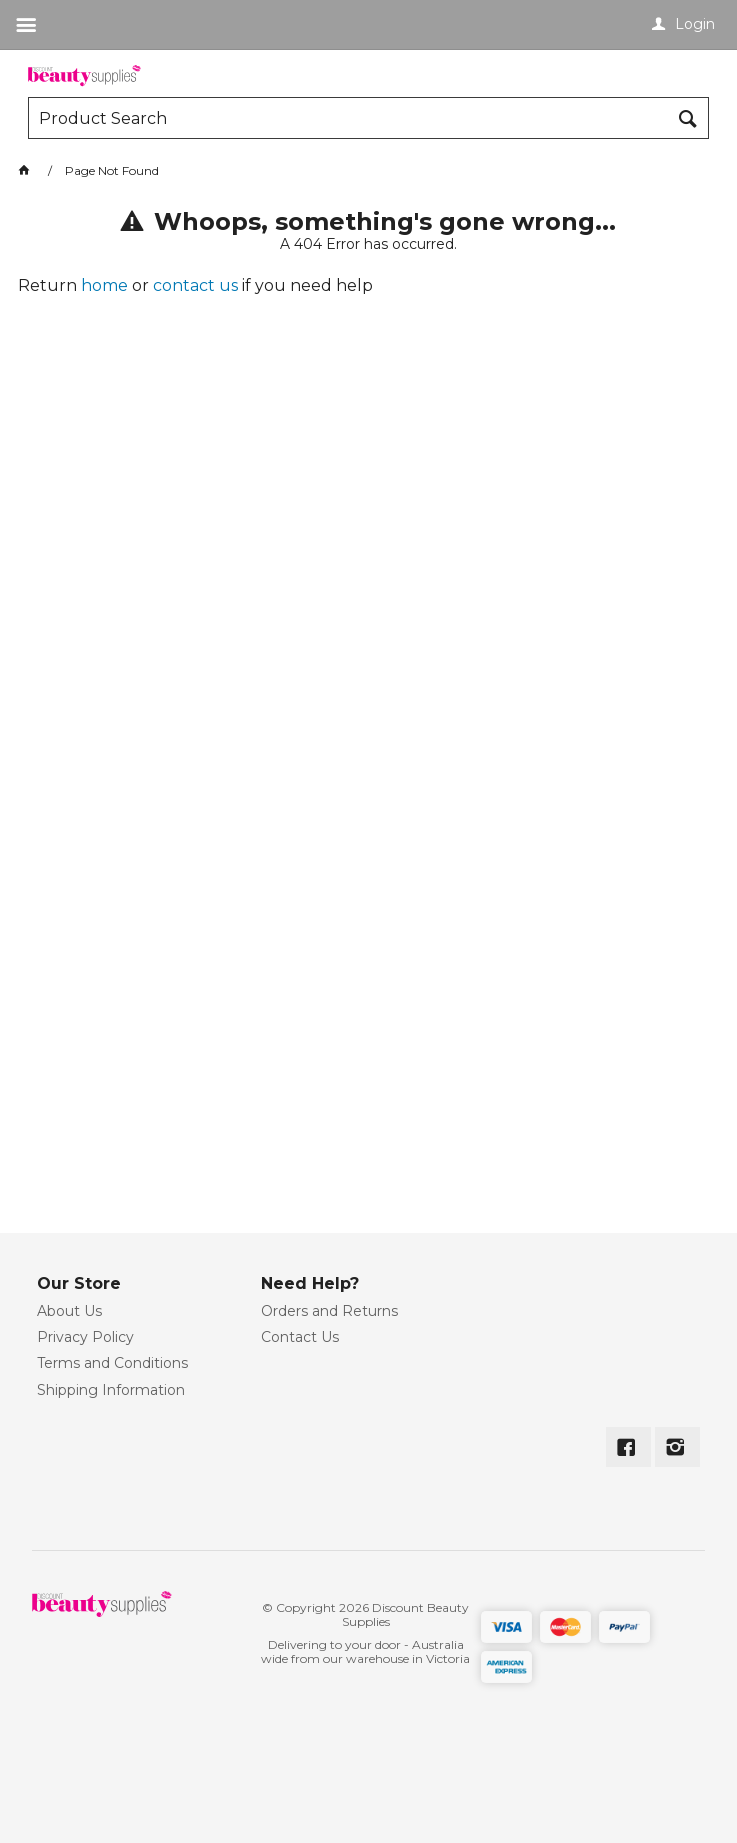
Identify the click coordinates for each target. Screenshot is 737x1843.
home (104, 285)
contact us (195, 285)
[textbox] (349, 118)
